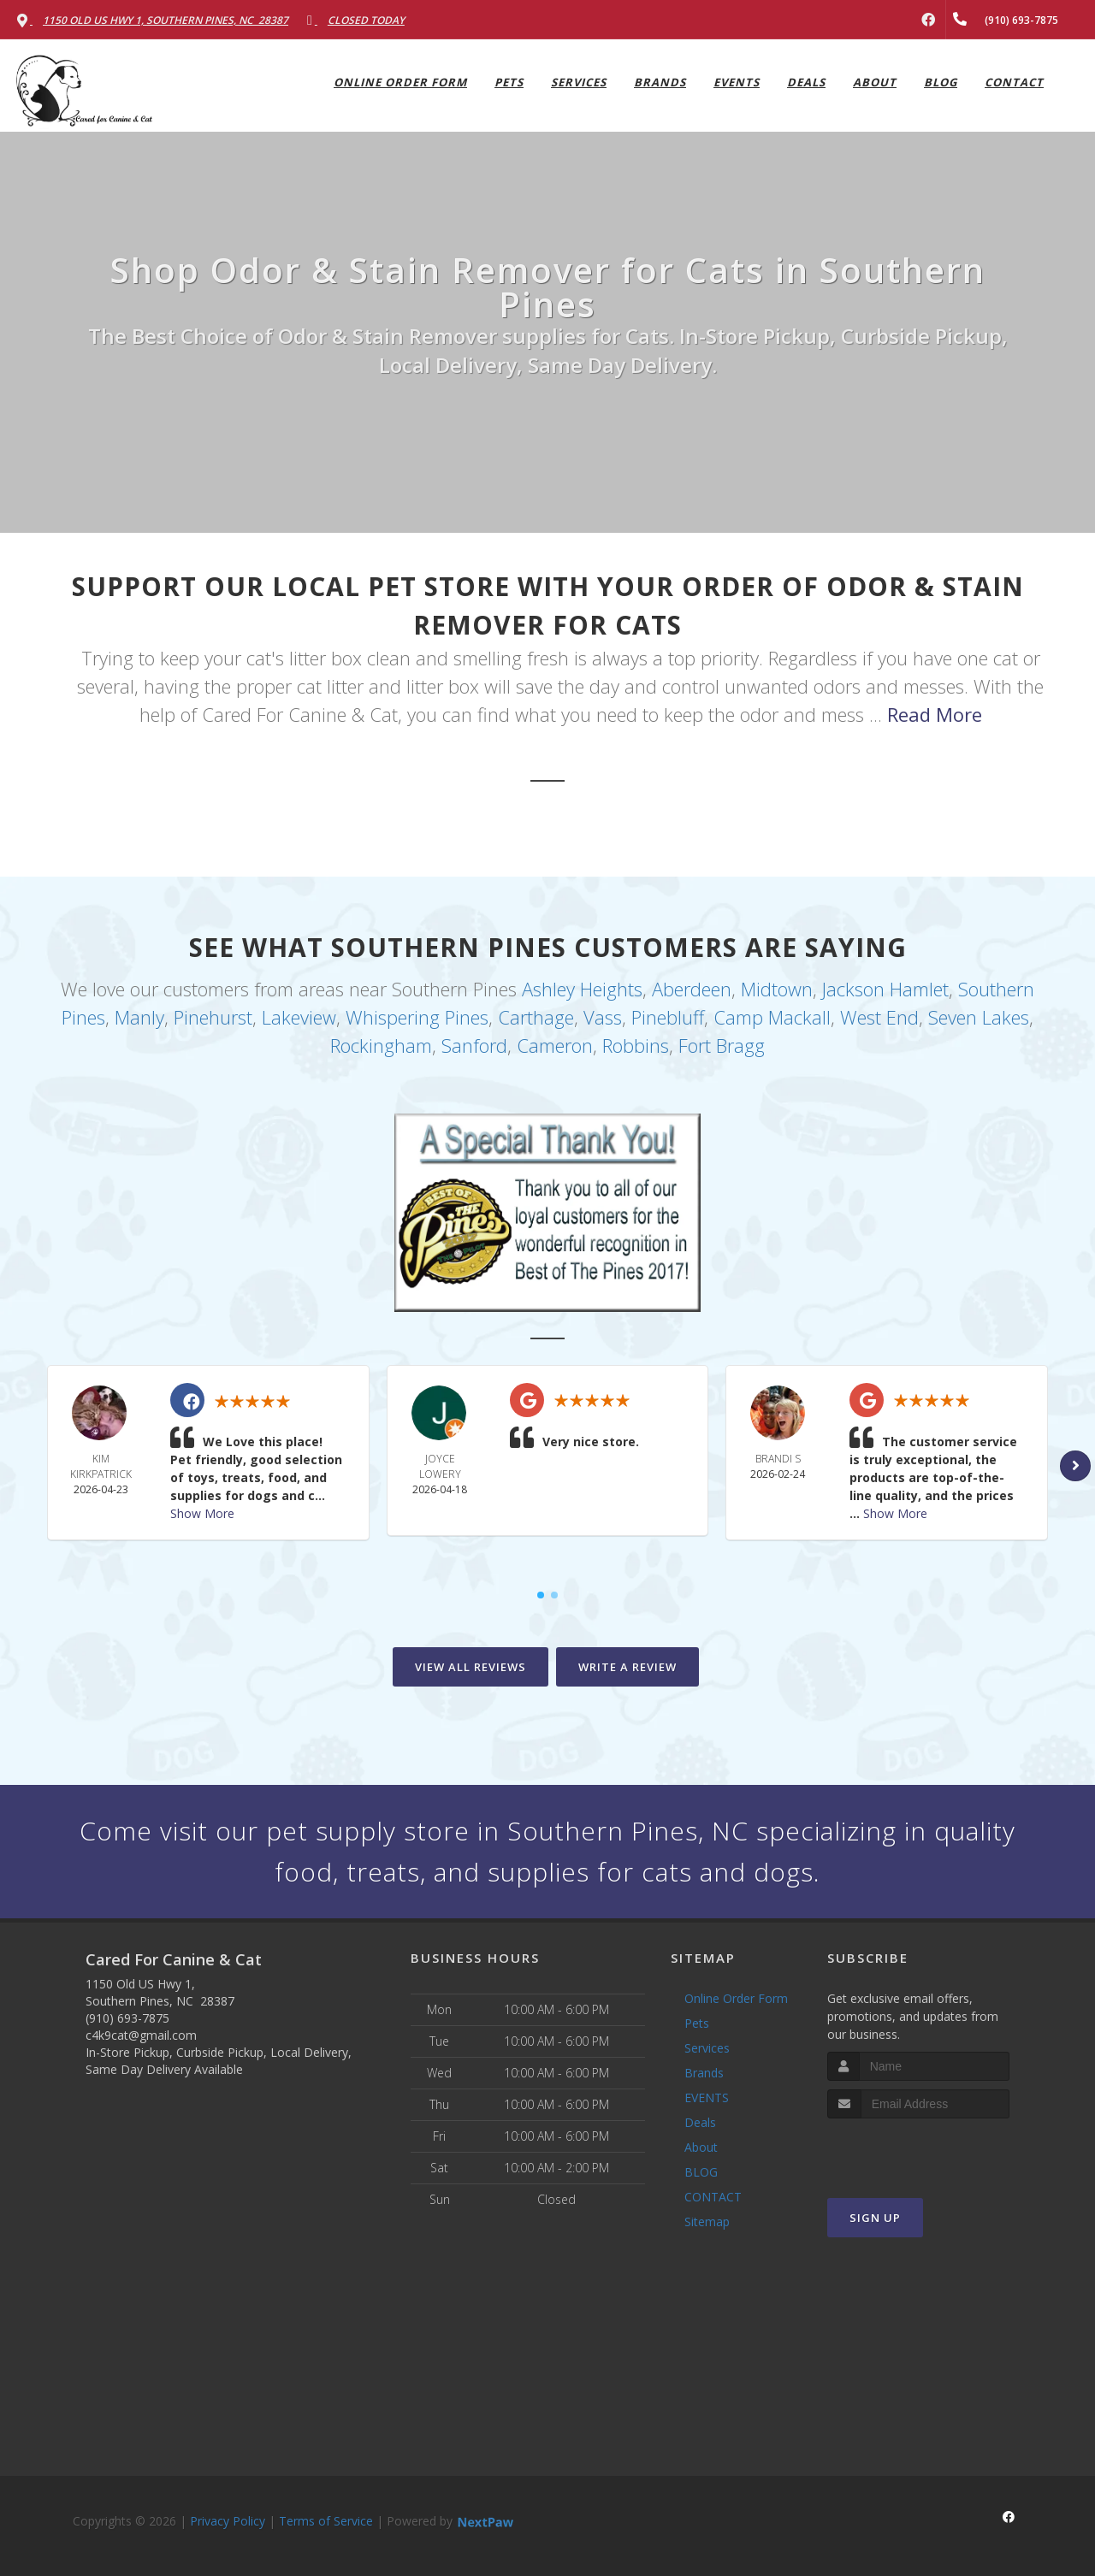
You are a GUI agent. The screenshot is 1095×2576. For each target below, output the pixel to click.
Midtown (777, 988)
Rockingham (381, 1045)
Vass (602, 1017)
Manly (139, 1017)
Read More (934, 714)
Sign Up (875, 2217)
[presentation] (918, 2150)
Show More (202, 1513)
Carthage (536, 1017)
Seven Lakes (978, 1017)
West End (879, 1017)
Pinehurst (213, 1017)
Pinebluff (667, 1017)
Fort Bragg (721, 1045)
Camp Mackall (772, 1017)
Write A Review (627, 1667)
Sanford (474, 1045)
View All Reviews (470, 1667)
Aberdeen (691, 988)
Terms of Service (326, 2521)
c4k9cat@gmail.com (141, 2035)
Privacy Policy (227, 2521)
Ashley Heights (582, 988)
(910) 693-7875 (127, 2018)
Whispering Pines (417, 1017)
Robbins (635, 1045)
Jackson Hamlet (885, 988)
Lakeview (299, 1017)
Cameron (555, 1045)
